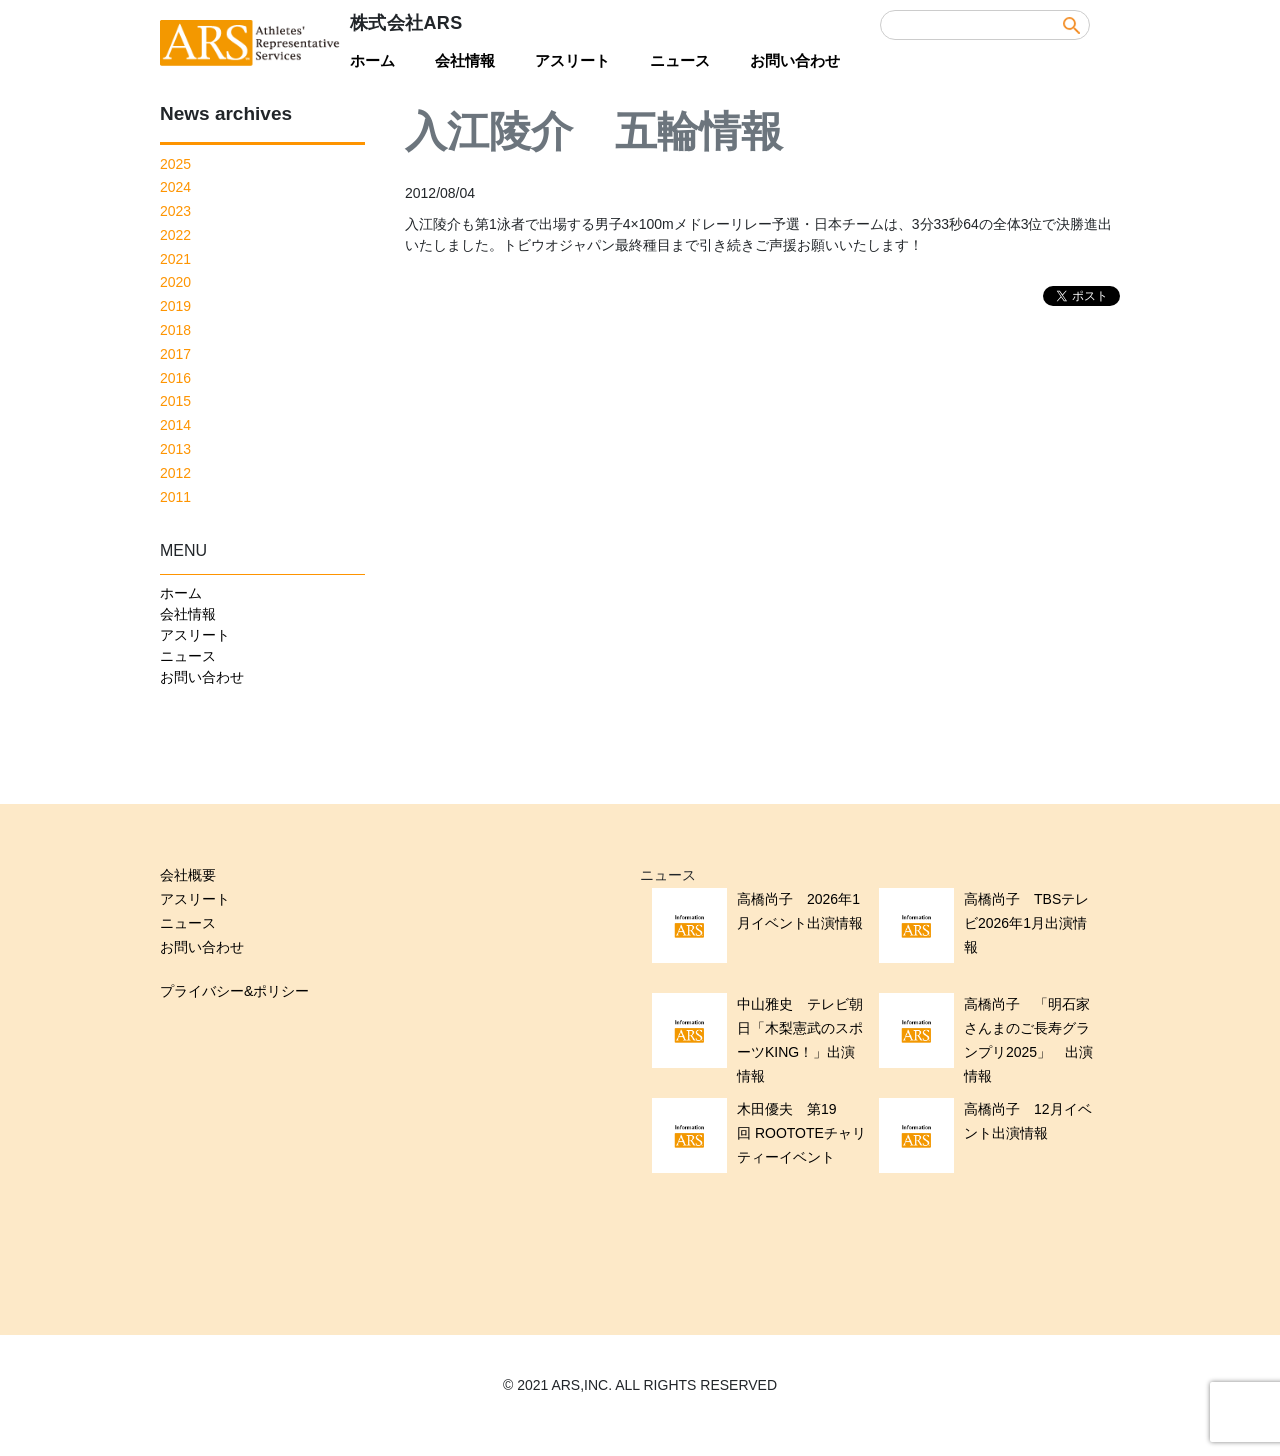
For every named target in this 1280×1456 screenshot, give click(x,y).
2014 (175, 425)
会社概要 (188, 875)
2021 (175, 259)
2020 (175, 282)
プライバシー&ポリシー (234, 991)
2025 (175, 164)
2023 (175, 211)
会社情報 (465, 60)
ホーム (372, 60)
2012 (175, 473)
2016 (175, 378)
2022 (175, 235)
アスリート (572, 60)
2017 (175, 354)
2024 (175, 187)
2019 (175, 306)
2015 (175, 401)
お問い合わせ (795, 60)
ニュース (680, 60)
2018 (175, 330)
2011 (175, 497)
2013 (175, 449)
